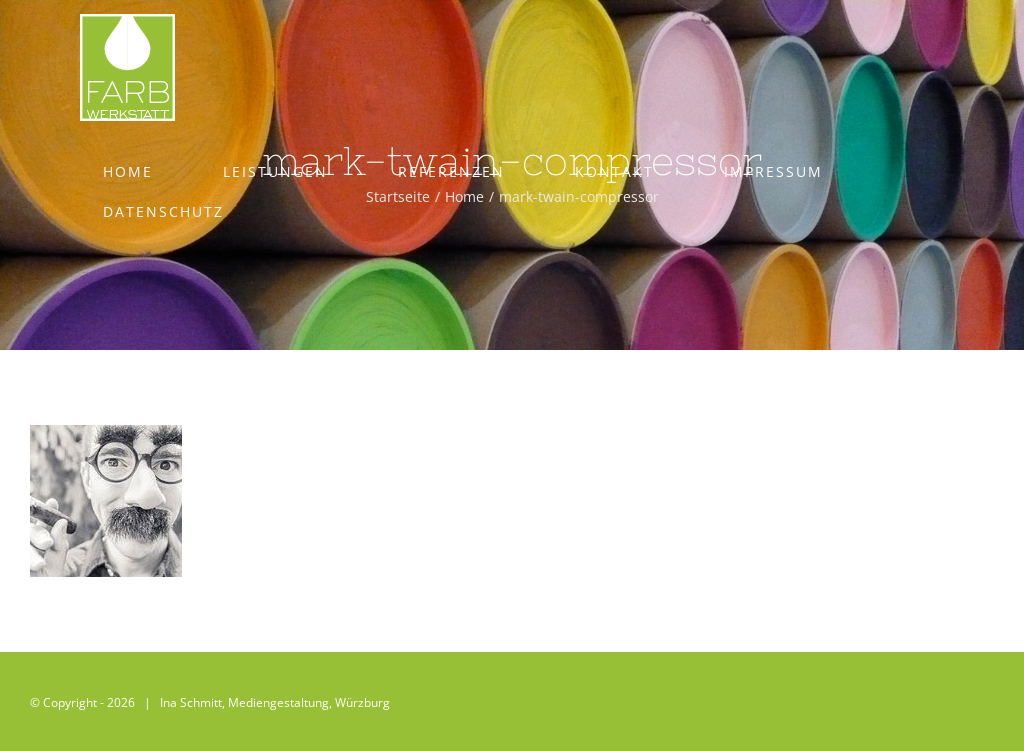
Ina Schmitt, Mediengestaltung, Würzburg (275, 702)
